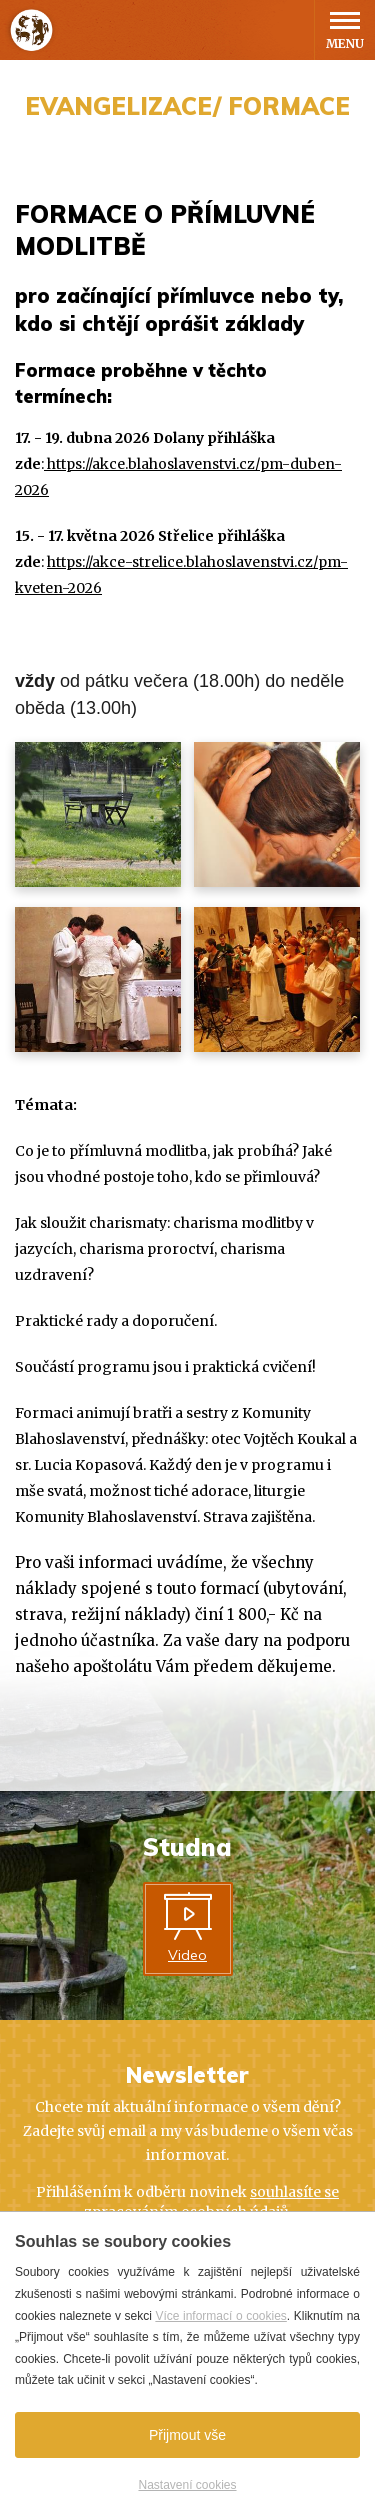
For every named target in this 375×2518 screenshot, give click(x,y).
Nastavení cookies (187, 2485)
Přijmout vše (187, 2435)
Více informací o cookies (220, 2316)
